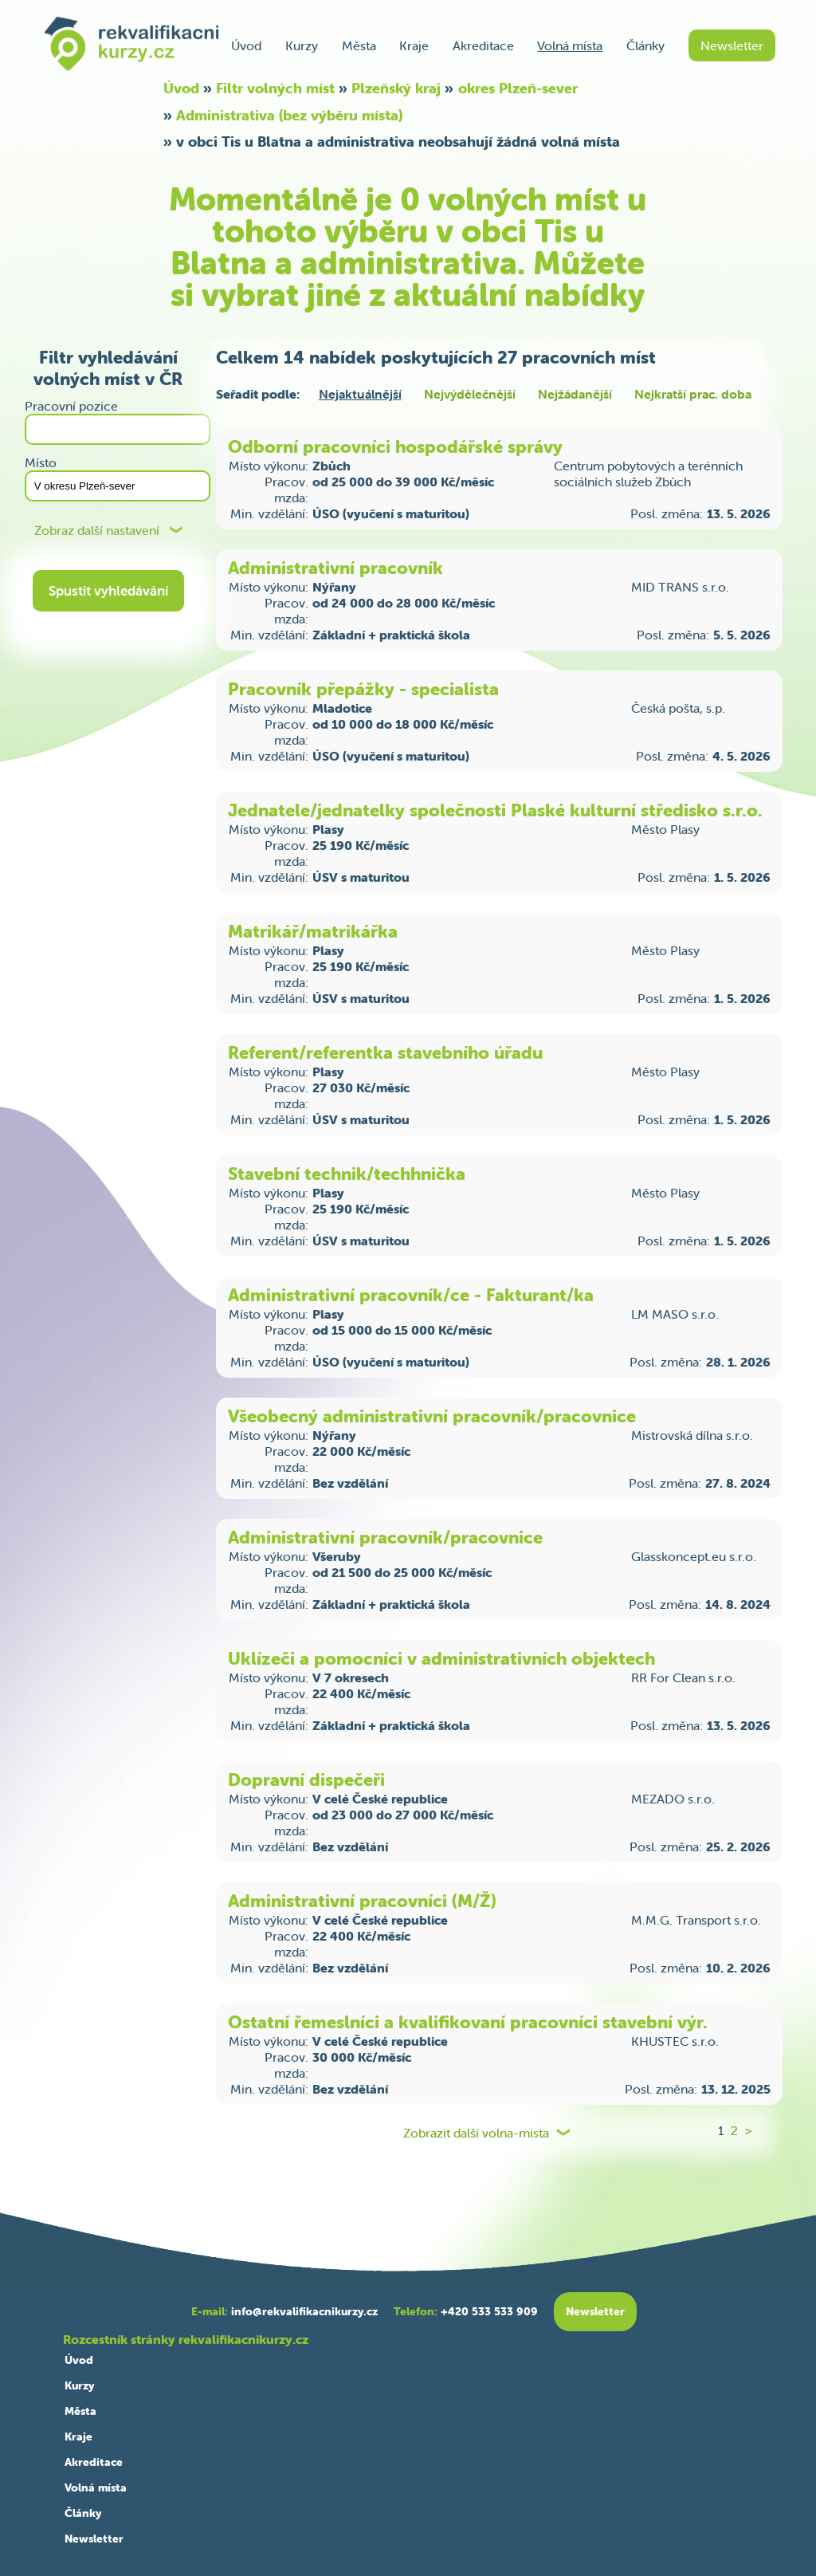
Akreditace (483, 45)
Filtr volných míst (275, 88)
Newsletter (731, 45)
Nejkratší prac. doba (692, 394)
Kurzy (301, 45)
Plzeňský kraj (396, 88)
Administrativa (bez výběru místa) (289, 115)
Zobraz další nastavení (96, 530)
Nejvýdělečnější (470, 394)
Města (359, 45)
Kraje (414, 45)
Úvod (246, 45)
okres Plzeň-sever (518, 88)
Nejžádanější (575, 394)
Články (645, 45)
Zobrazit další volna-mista (476, 2133)
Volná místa (569, 45)
